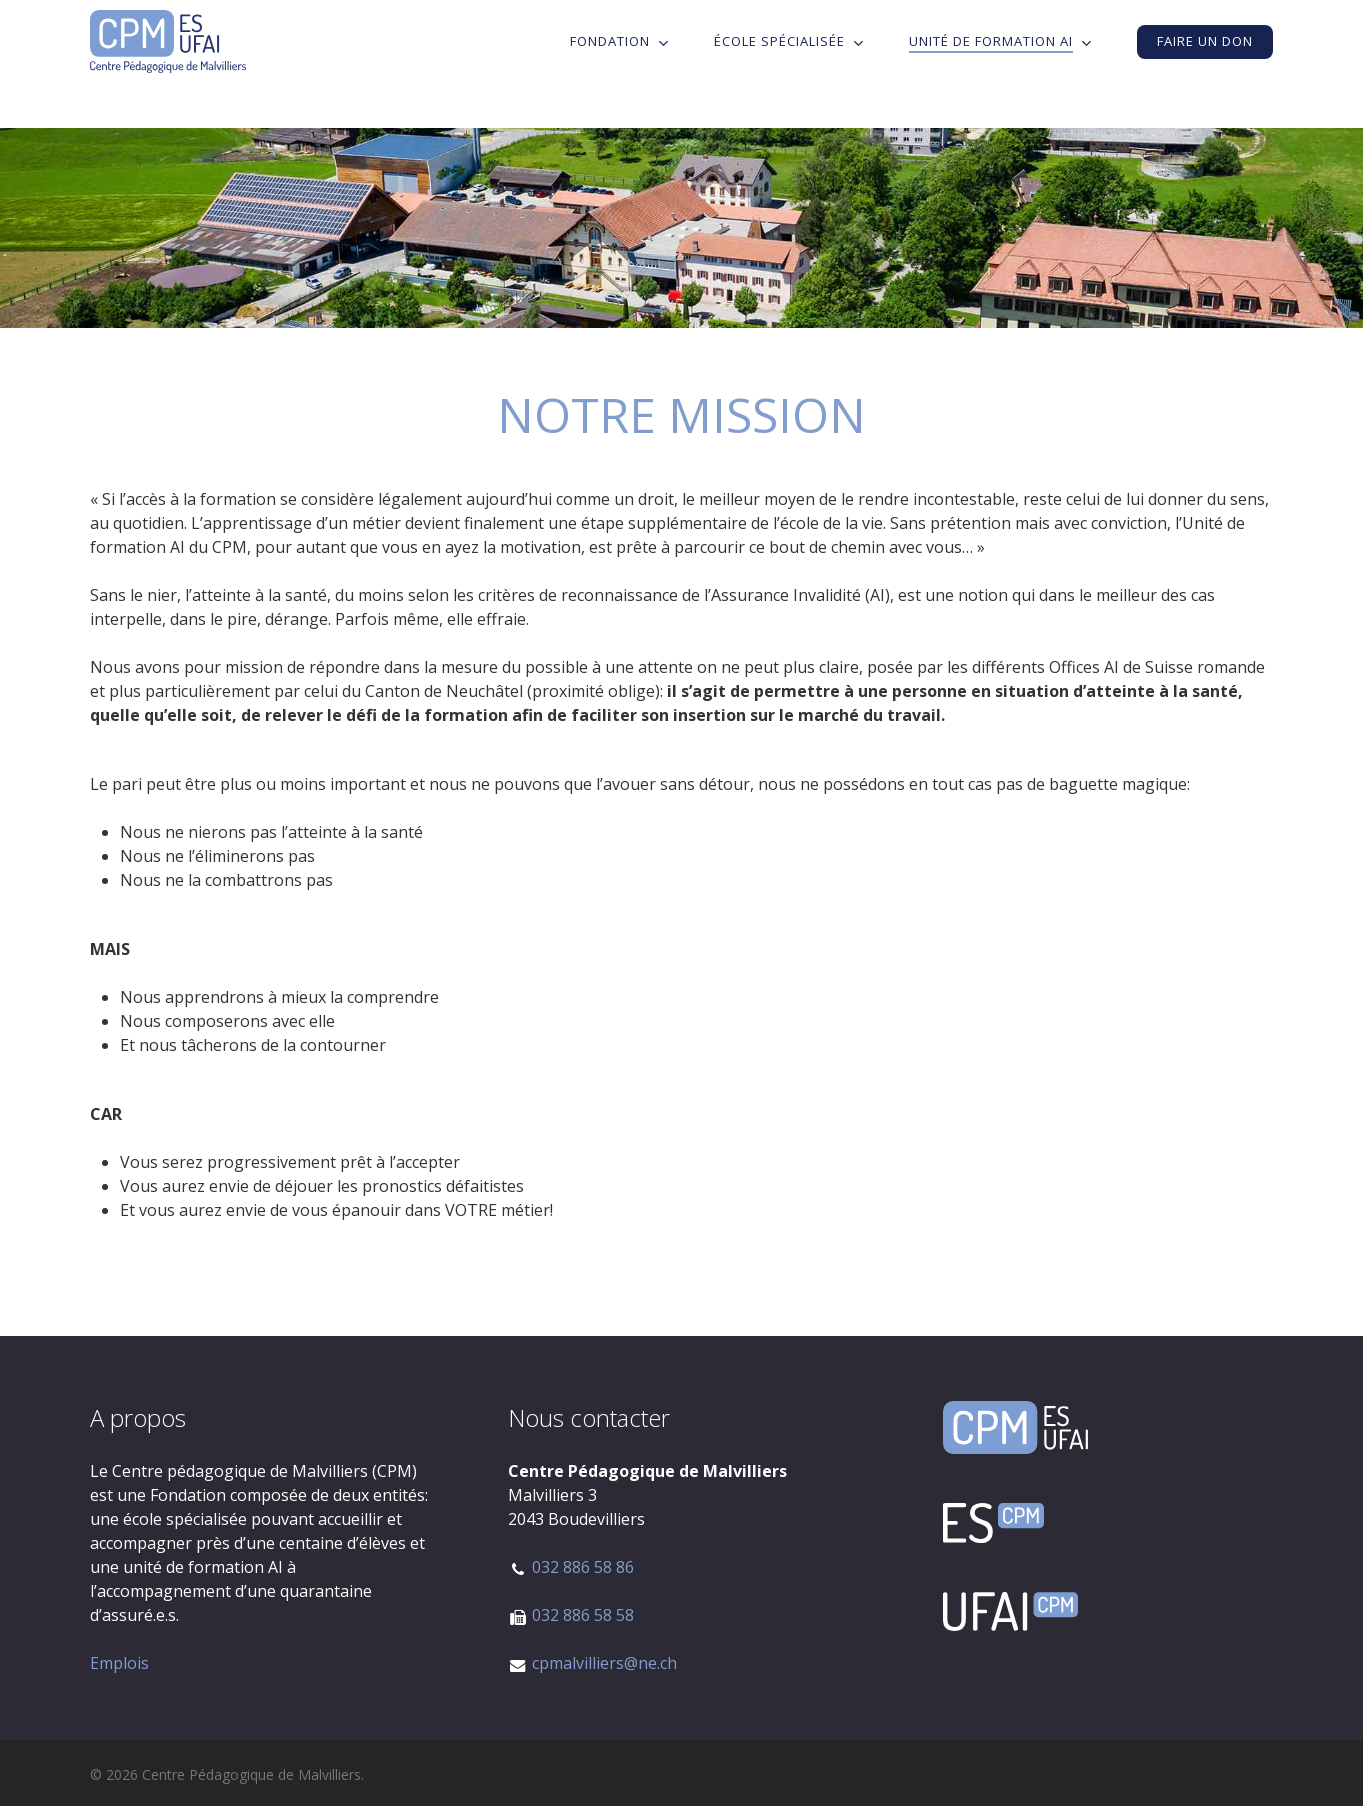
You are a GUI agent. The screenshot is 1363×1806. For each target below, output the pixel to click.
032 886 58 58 (583, 1615)
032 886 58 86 (583, 1567)
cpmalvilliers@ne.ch (604, 1663)
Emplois (119, 1663)
